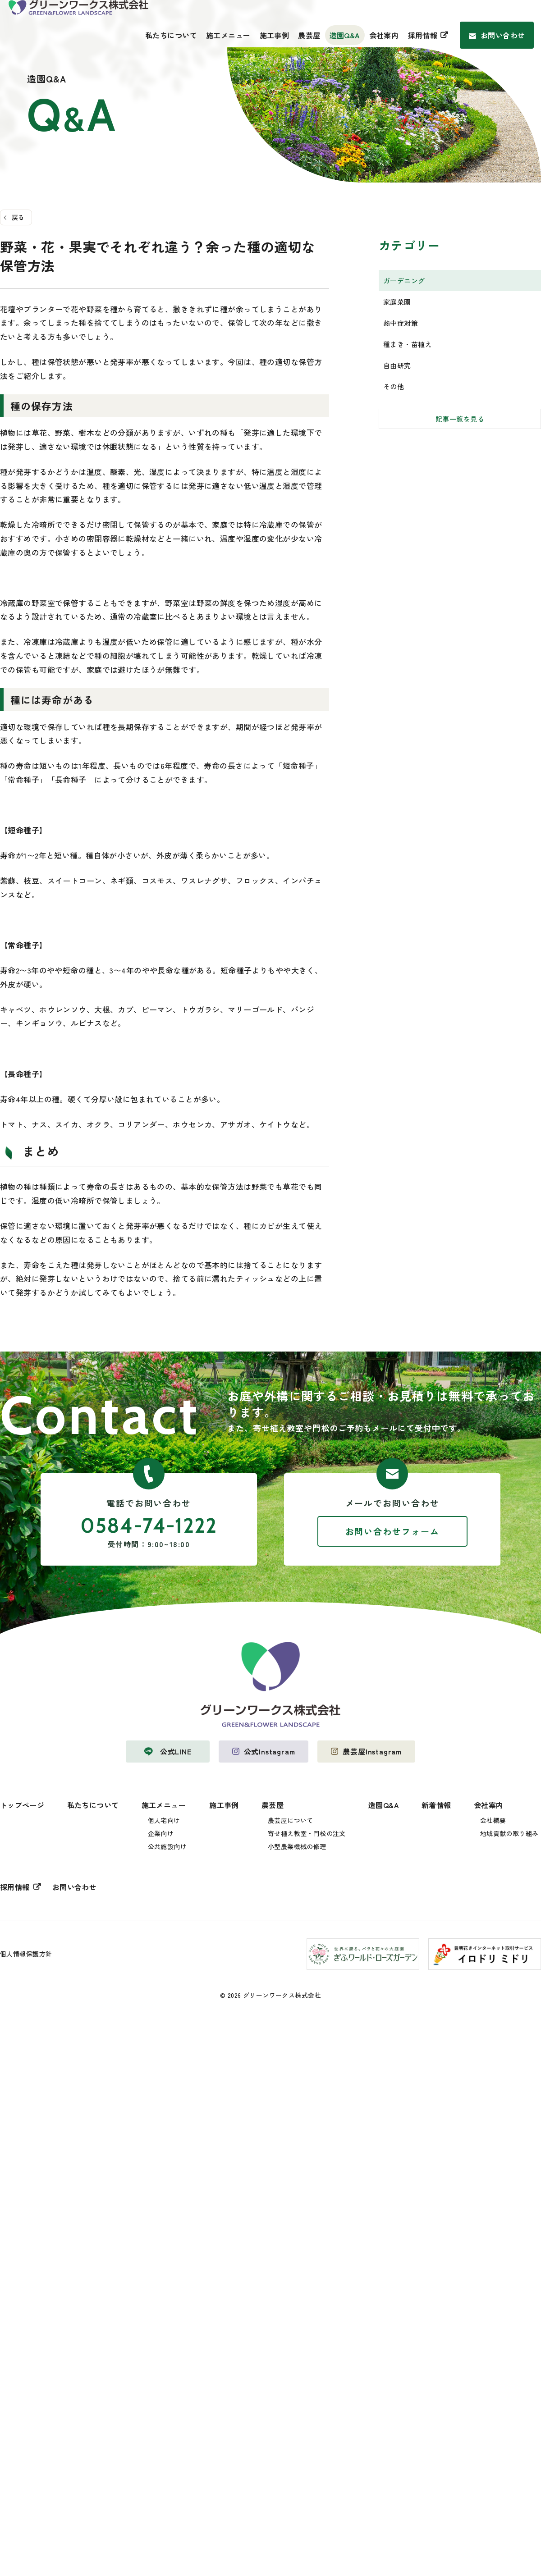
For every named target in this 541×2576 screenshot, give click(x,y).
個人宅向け (164, 1820)
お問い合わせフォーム (392, 1531)
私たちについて (171, 35)
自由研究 (397, 365)
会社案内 (384, 35)
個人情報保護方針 (26, 1953)
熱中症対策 (400, 322)
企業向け (161, 1833)
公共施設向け (167, 1846)
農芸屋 (309, 35)
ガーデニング (404, 280)
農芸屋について (290, 1820)
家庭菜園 (397, 301)
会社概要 (493, 1820)
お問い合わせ (503, 35)
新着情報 (436, 1805)
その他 (393, 386)
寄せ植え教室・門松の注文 (307, 1833)
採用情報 (422, 35)
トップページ (22, 1805)
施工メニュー (228, 35)
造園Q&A (345, 35)
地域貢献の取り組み (509, 1833)
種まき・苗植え (407, 343)
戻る (18, 217)
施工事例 (274, 35)
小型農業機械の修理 (297, 1846)
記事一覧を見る (460, 418)
